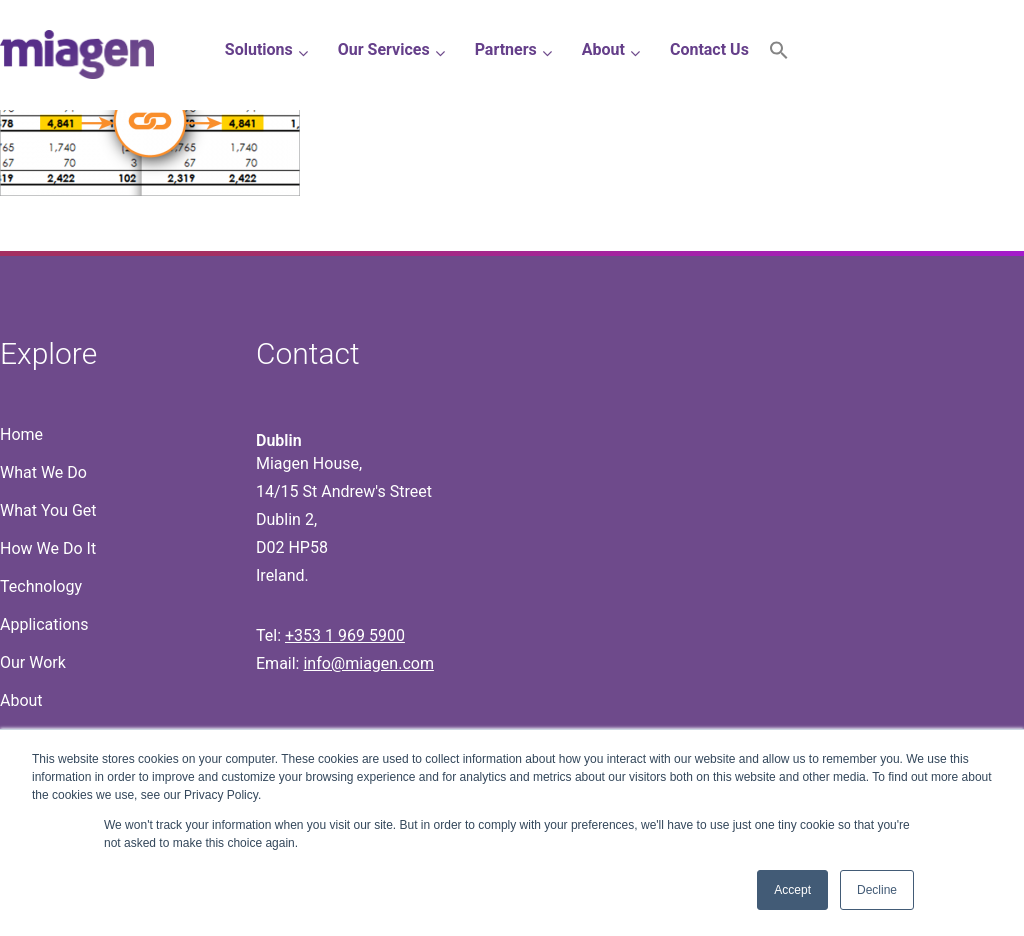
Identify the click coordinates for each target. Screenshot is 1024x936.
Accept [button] (792, 890)
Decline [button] (877, 890)
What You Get (48, 510)
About (21, 700)
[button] (779, 54)
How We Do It (48, 548)
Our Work (33, 662)
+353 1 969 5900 (345, 635)
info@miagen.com (368, 663)
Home (21, 434)
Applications (44, 624)
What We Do (43, 472)
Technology (41, 586)
